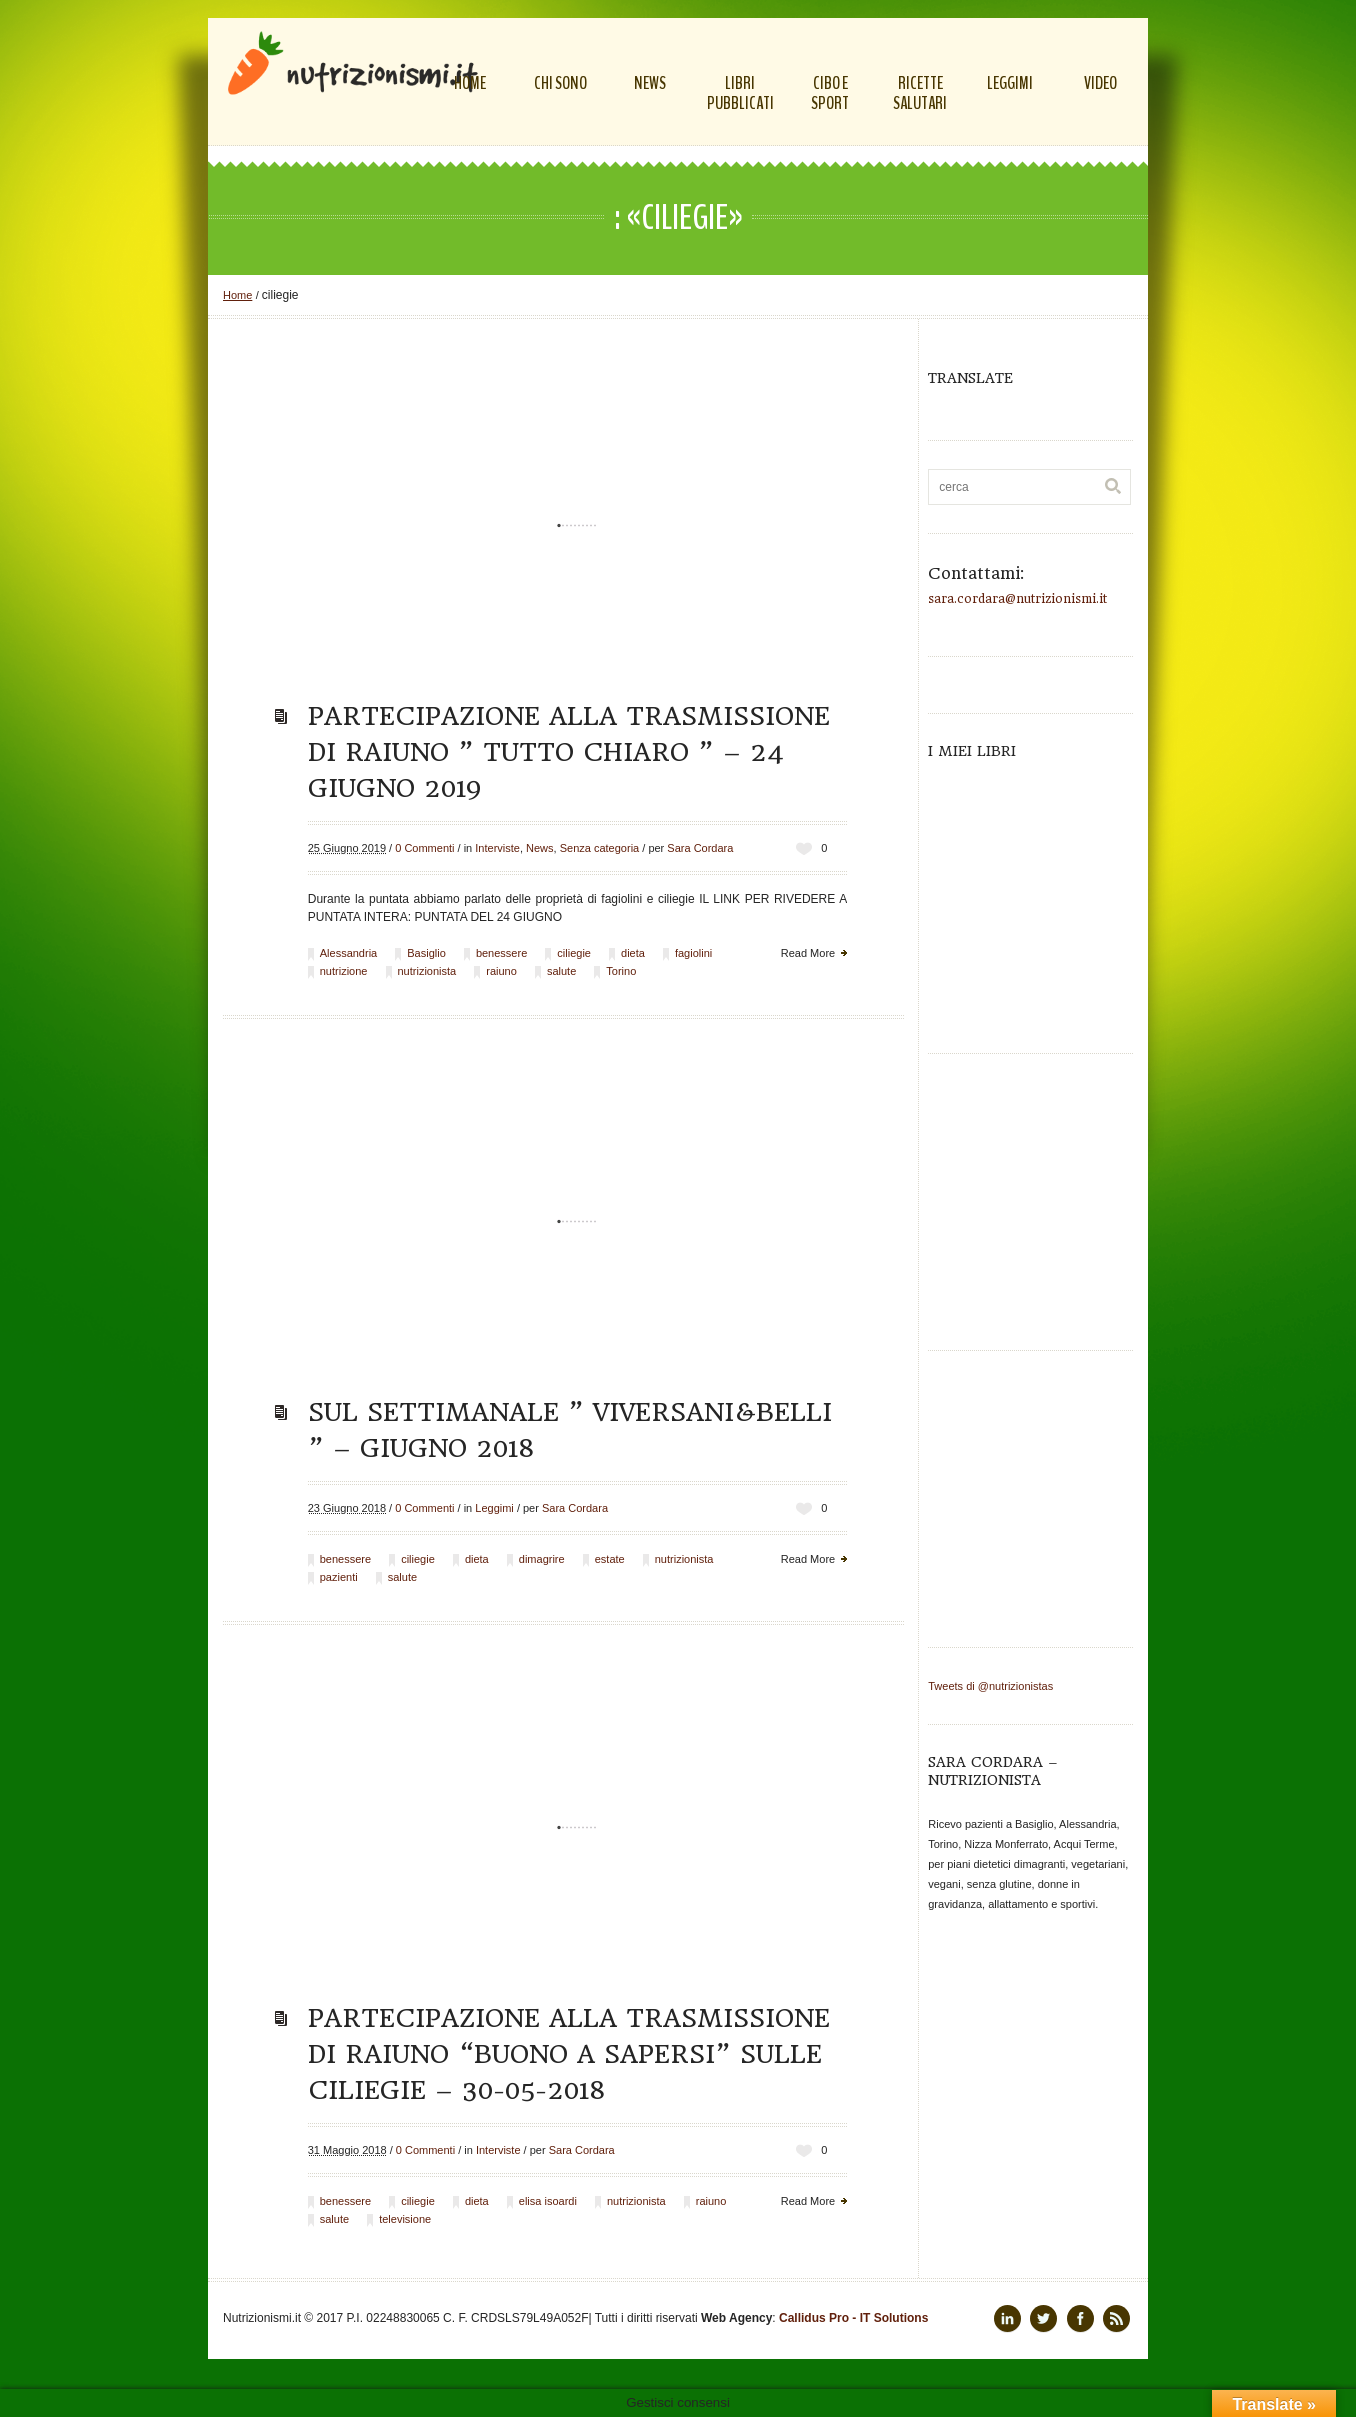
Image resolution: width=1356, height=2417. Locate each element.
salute (561, 971)
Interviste (497, 848)
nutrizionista (427, 971)
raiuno (501, 971)
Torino (621, 971)
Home (237, 295)
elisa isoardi (548, 2201)
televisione (405, 2219)
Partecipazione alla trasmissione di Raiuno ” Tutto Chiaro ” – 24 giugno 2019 (569, 752)
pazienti (339, 1577)
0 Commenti (424, 848)
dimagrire (542, 1559)
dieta (633, 953)
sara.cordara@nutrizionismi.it (1017, 599)
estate (610, 1559)
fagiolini (693, 953)
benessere (501, 953)
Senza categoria (600, 848)
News (540, 848)
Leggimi (494, 1508)
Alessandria (348, 953)
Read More (808, 953)
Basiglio (426, 953)
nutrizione (344, 971)
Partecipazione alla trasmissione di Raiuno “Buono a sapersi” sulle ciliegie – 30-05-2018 (569, 2054)
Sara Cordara (700, 848)
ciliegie (574, 953)
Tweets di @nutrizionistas (990, 1686)
